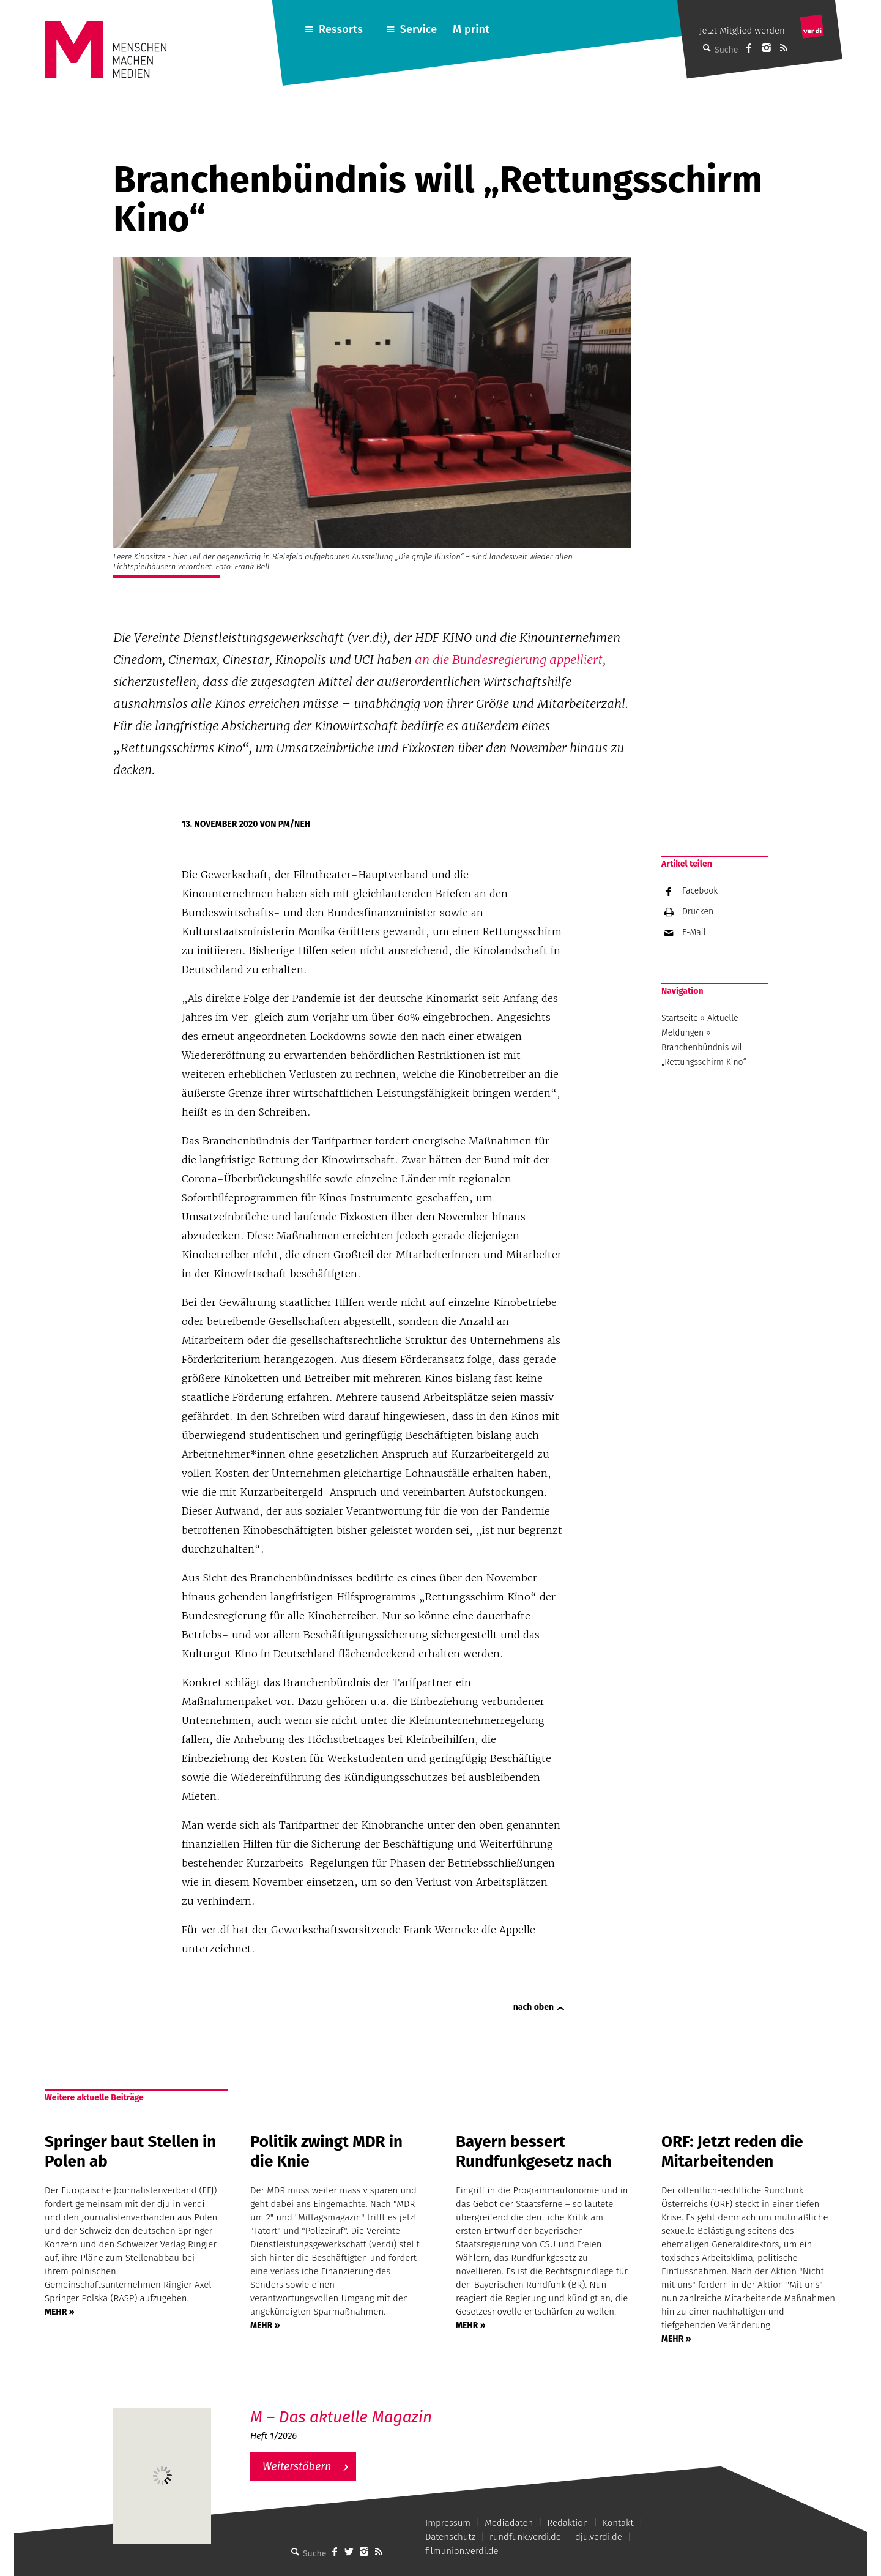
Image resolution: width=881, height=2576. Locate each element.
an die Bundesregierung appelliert (509, 660)
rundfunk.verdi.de (525, 2536)
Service (418, 29)
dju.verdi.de (598, 2536)
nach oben (533, 2007)
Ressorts (341, 29)
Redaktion (567, 2522)
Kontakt (618, 2522)
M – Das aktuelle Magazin (341, 2417)
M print (471, 29)
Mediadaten (509, 2522)
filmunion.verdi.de (462, 2550)
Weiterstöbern (297, 2466)
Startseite (679, 1018)
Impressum (447, 2522)
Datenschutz (450, 2536)
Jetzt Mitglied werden (742, 30)
